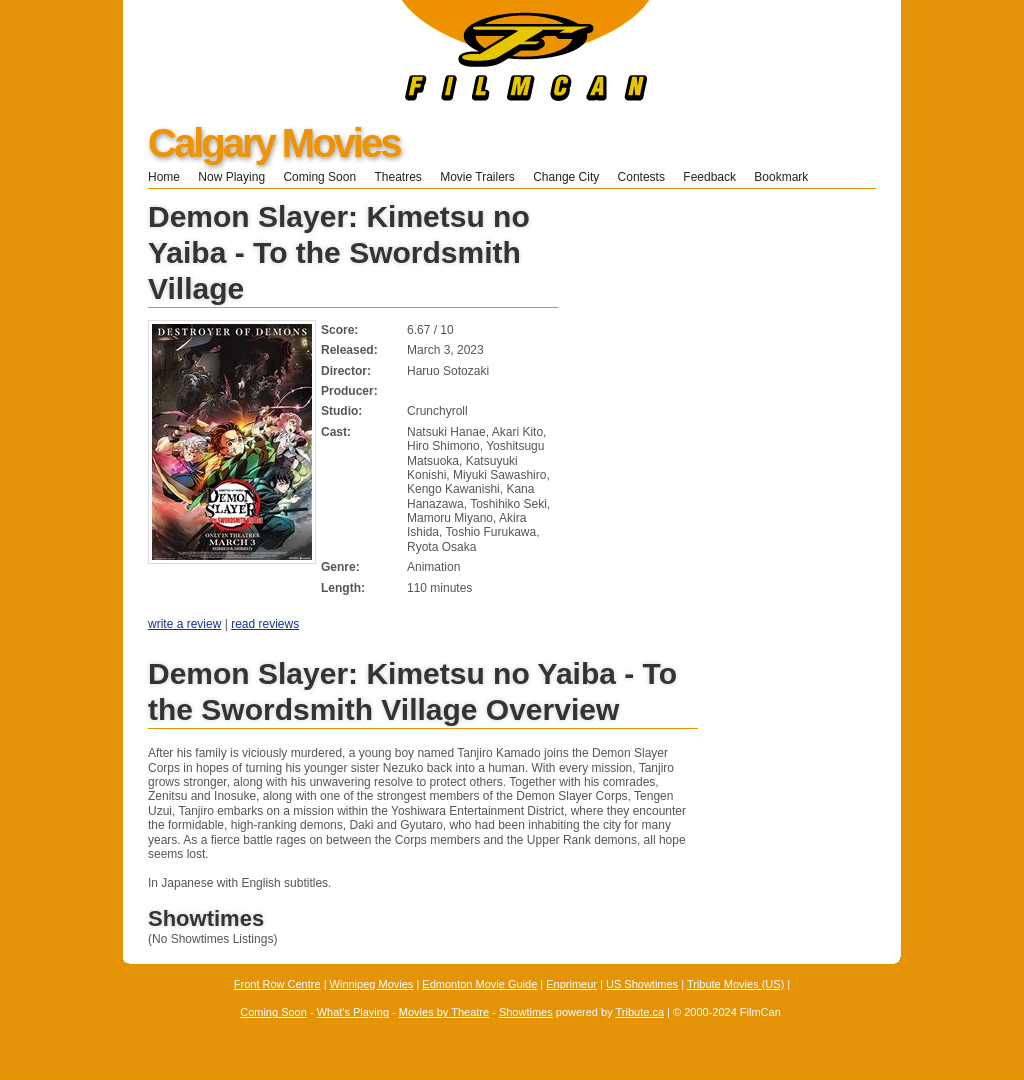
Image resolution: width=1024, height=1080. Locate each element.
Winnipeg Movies (372, 984)
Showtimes (526, 1012)
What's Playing (353, 1012)
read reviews (265, 624)
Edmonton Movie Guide (479, 984)
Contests (641, 177)
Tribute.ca (640, 1012)
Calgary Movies (273, 143)
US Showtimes (642, 984)
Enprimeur (571, 984)
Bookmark (787, 177)
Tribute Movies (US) (735, 984)
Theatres (397, 177)
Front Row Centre (277, 984)
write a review (184, 624)
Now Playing (231, 177)
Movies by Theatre (444, 1012)
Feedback (709, 177)
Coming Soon (319, 177)
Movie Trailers (477, 177)
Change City (566, 177)
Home (164, 177)
